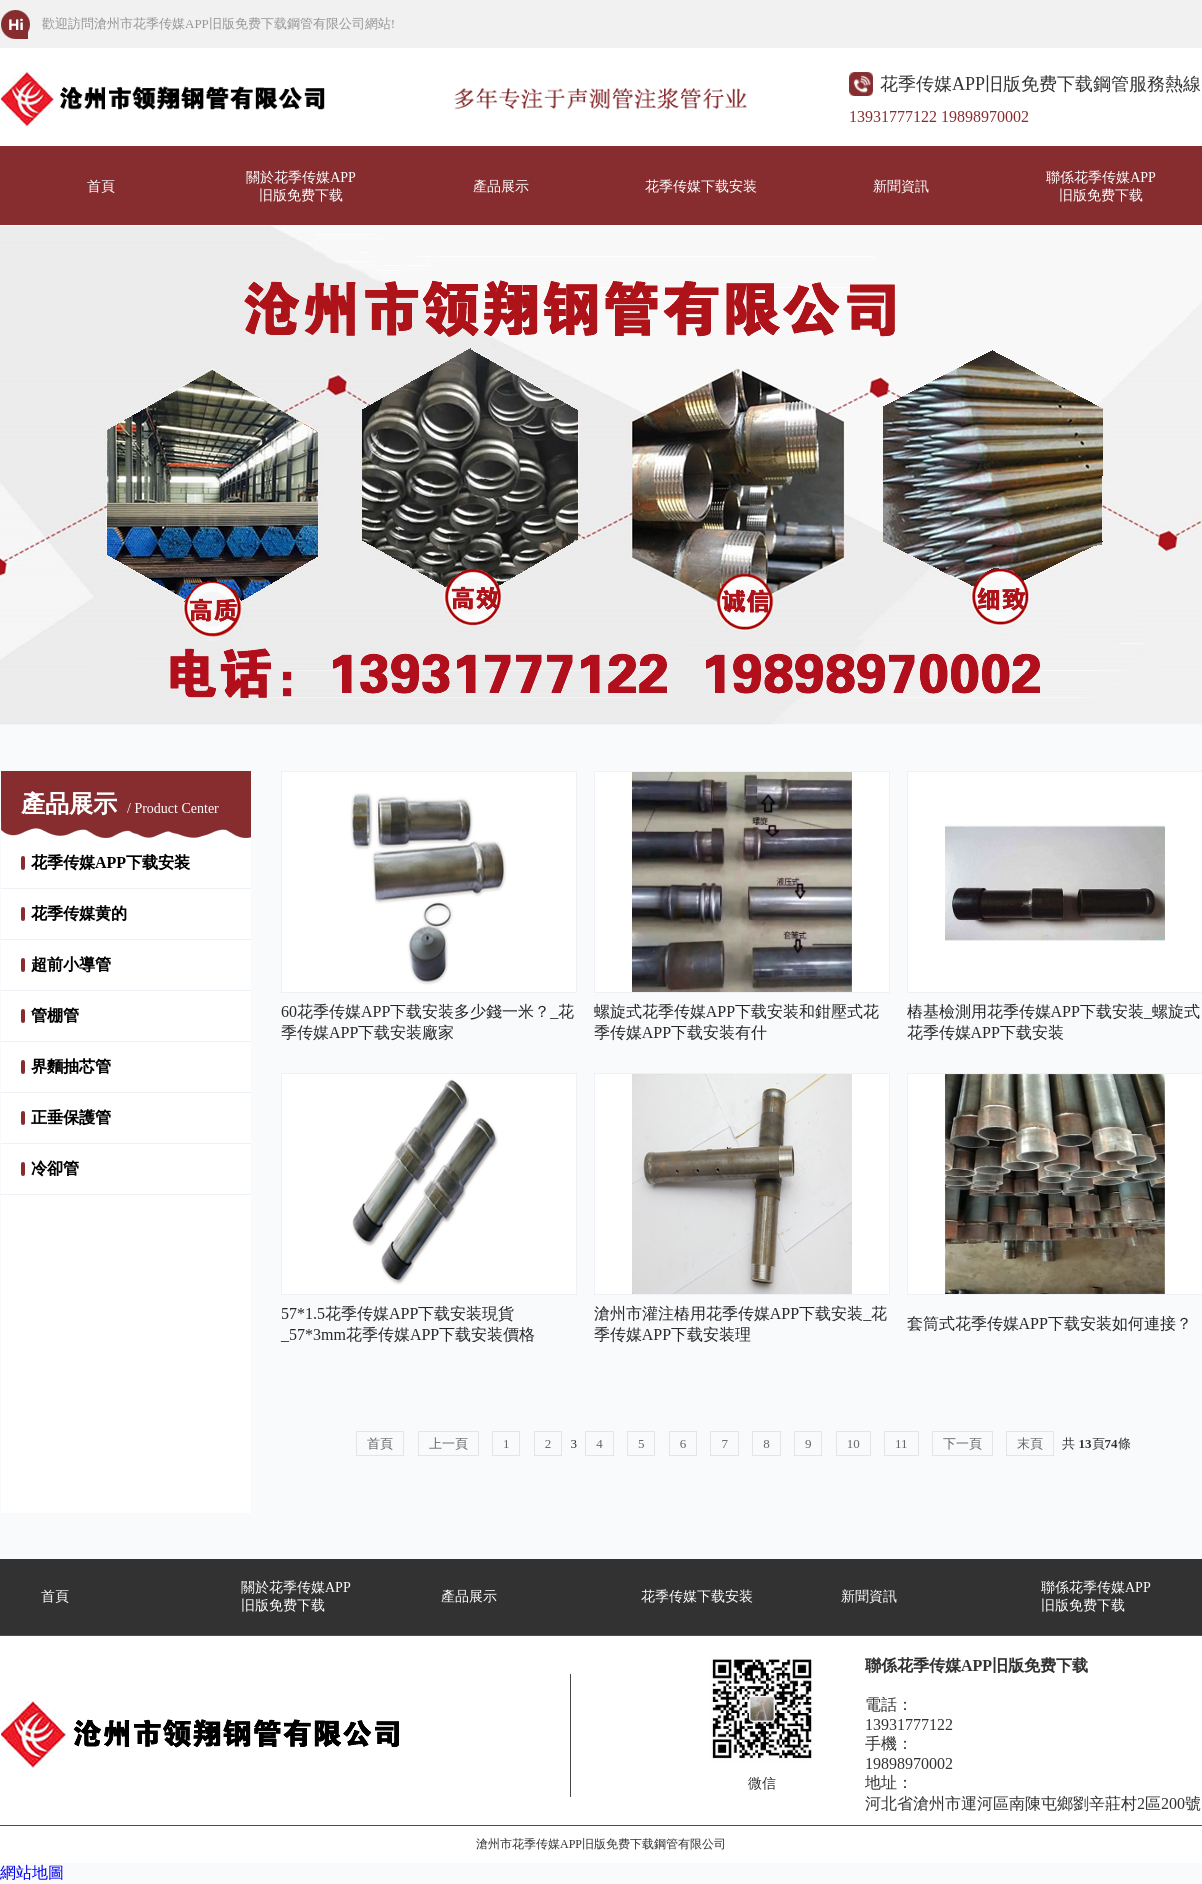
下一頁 (962, 1443)
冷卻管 (55, 1168)
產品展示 (501, 186)
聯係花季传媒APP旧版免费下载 (1101, 186)
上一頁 (448, 1443)
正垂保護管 (71, 1117)
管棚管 (55, 1015)
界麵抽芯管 (71, 1066)
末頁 (1030, 1443)
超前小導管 (71, 964)
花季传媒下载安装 (701, 186)
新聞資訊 (901, 186)
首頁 (101, 186)
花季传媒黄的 (79, 913)
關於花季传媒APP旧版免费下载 (301, 186)
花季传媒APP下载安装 (110, 862)
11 (901, 1443)
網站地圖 (32, 1872)
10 (853, 1443)
